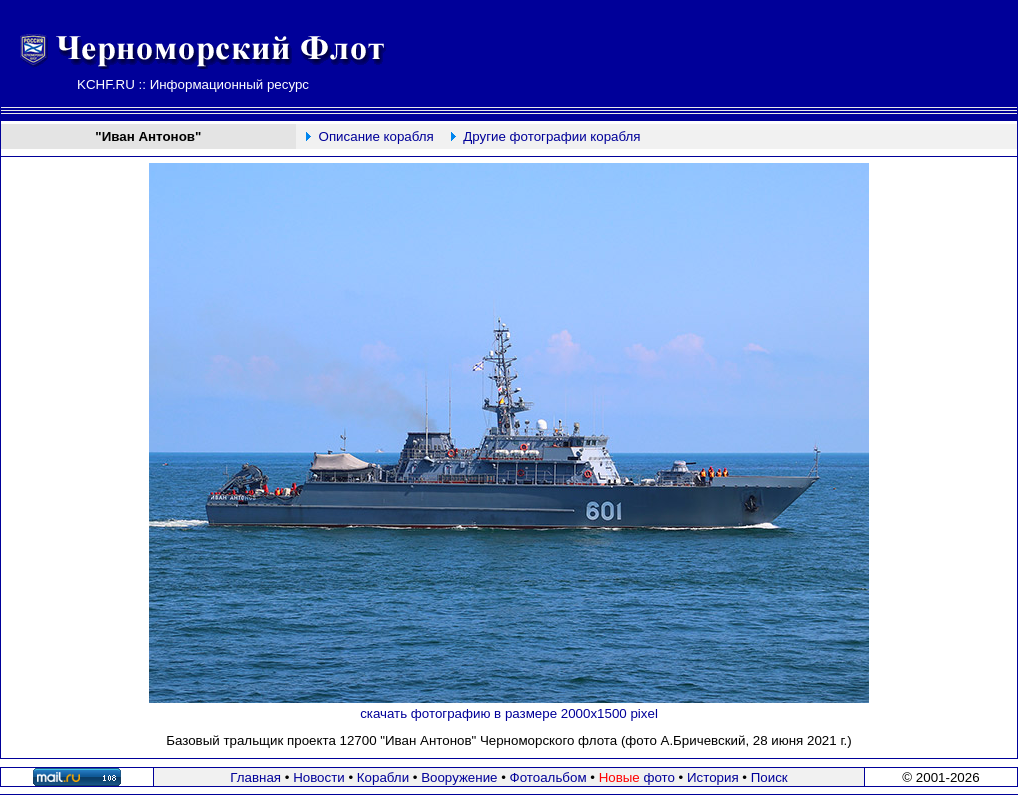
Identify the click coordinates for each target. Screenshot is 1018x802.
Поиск (769, 777)
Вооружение (459, 777)
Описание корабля (376, 136)
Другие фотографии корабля (551, 136)
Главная (255, 777)
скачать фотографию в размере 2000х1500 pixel (509, 713)
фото (637, 777)
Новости (319, 777)
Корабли (383, 777)
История (713, 777)
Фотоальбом (548, 777)
